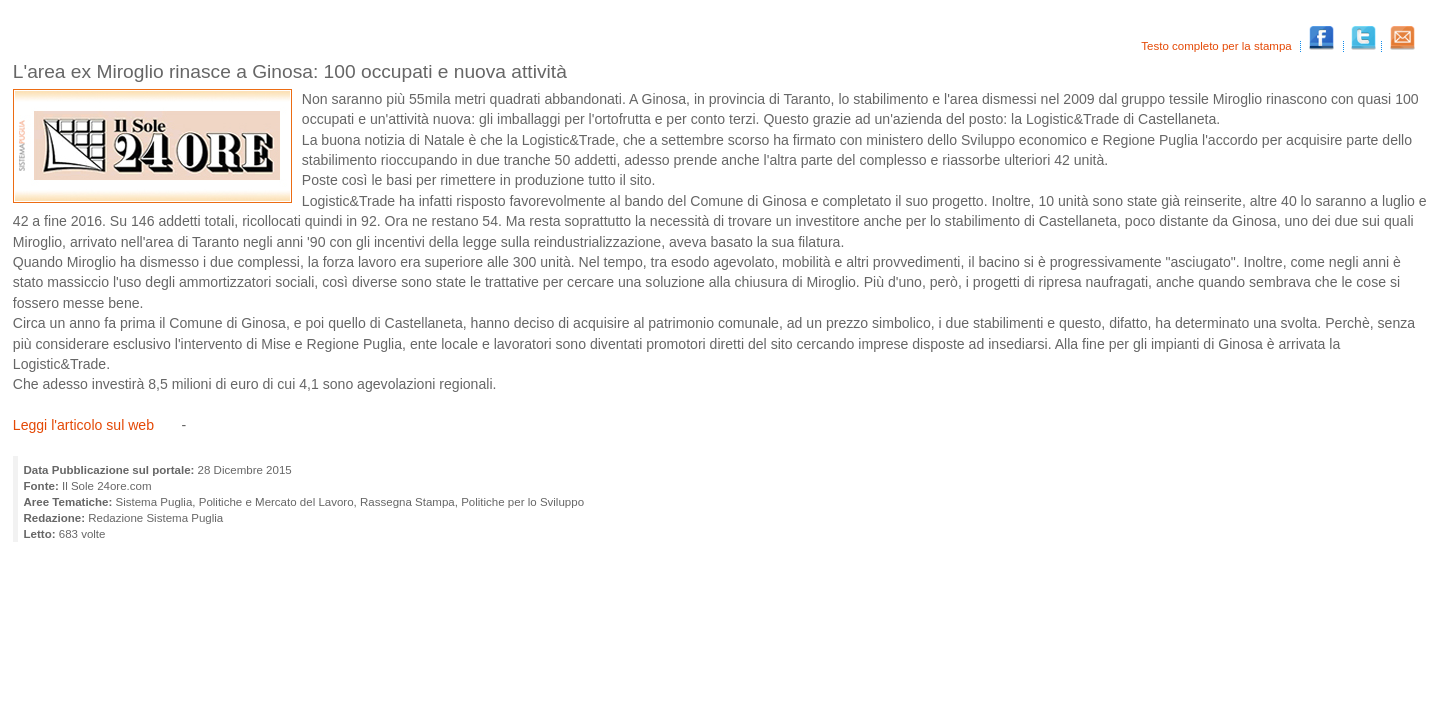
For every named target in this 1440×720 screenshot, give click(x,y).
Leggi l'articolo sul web (83, 425)
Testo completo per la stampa (1218, 46)
